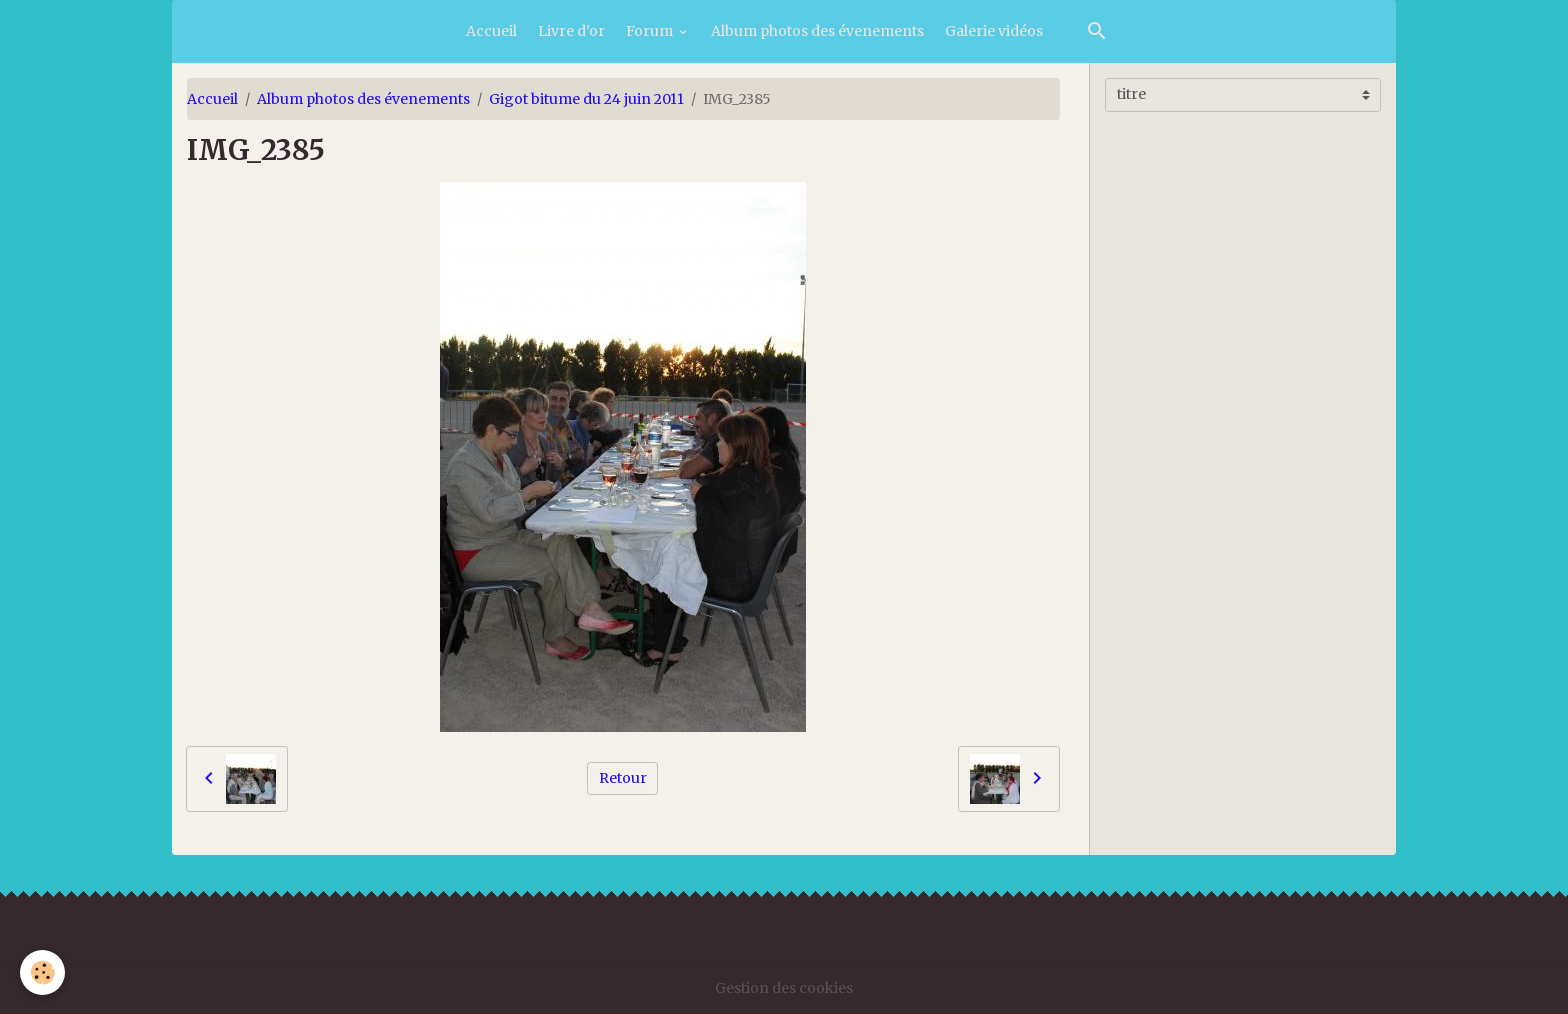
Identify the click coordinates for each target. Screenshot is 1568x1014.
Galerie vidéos (994, 31)
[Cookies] (42, 972)
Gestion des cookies (784, 988)
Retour (623, 778)
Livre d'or (571, 31)
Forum (651, 31)
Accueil (491, 31)
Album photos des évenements (817, 31)
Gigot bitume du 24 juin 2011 (586, 99)
